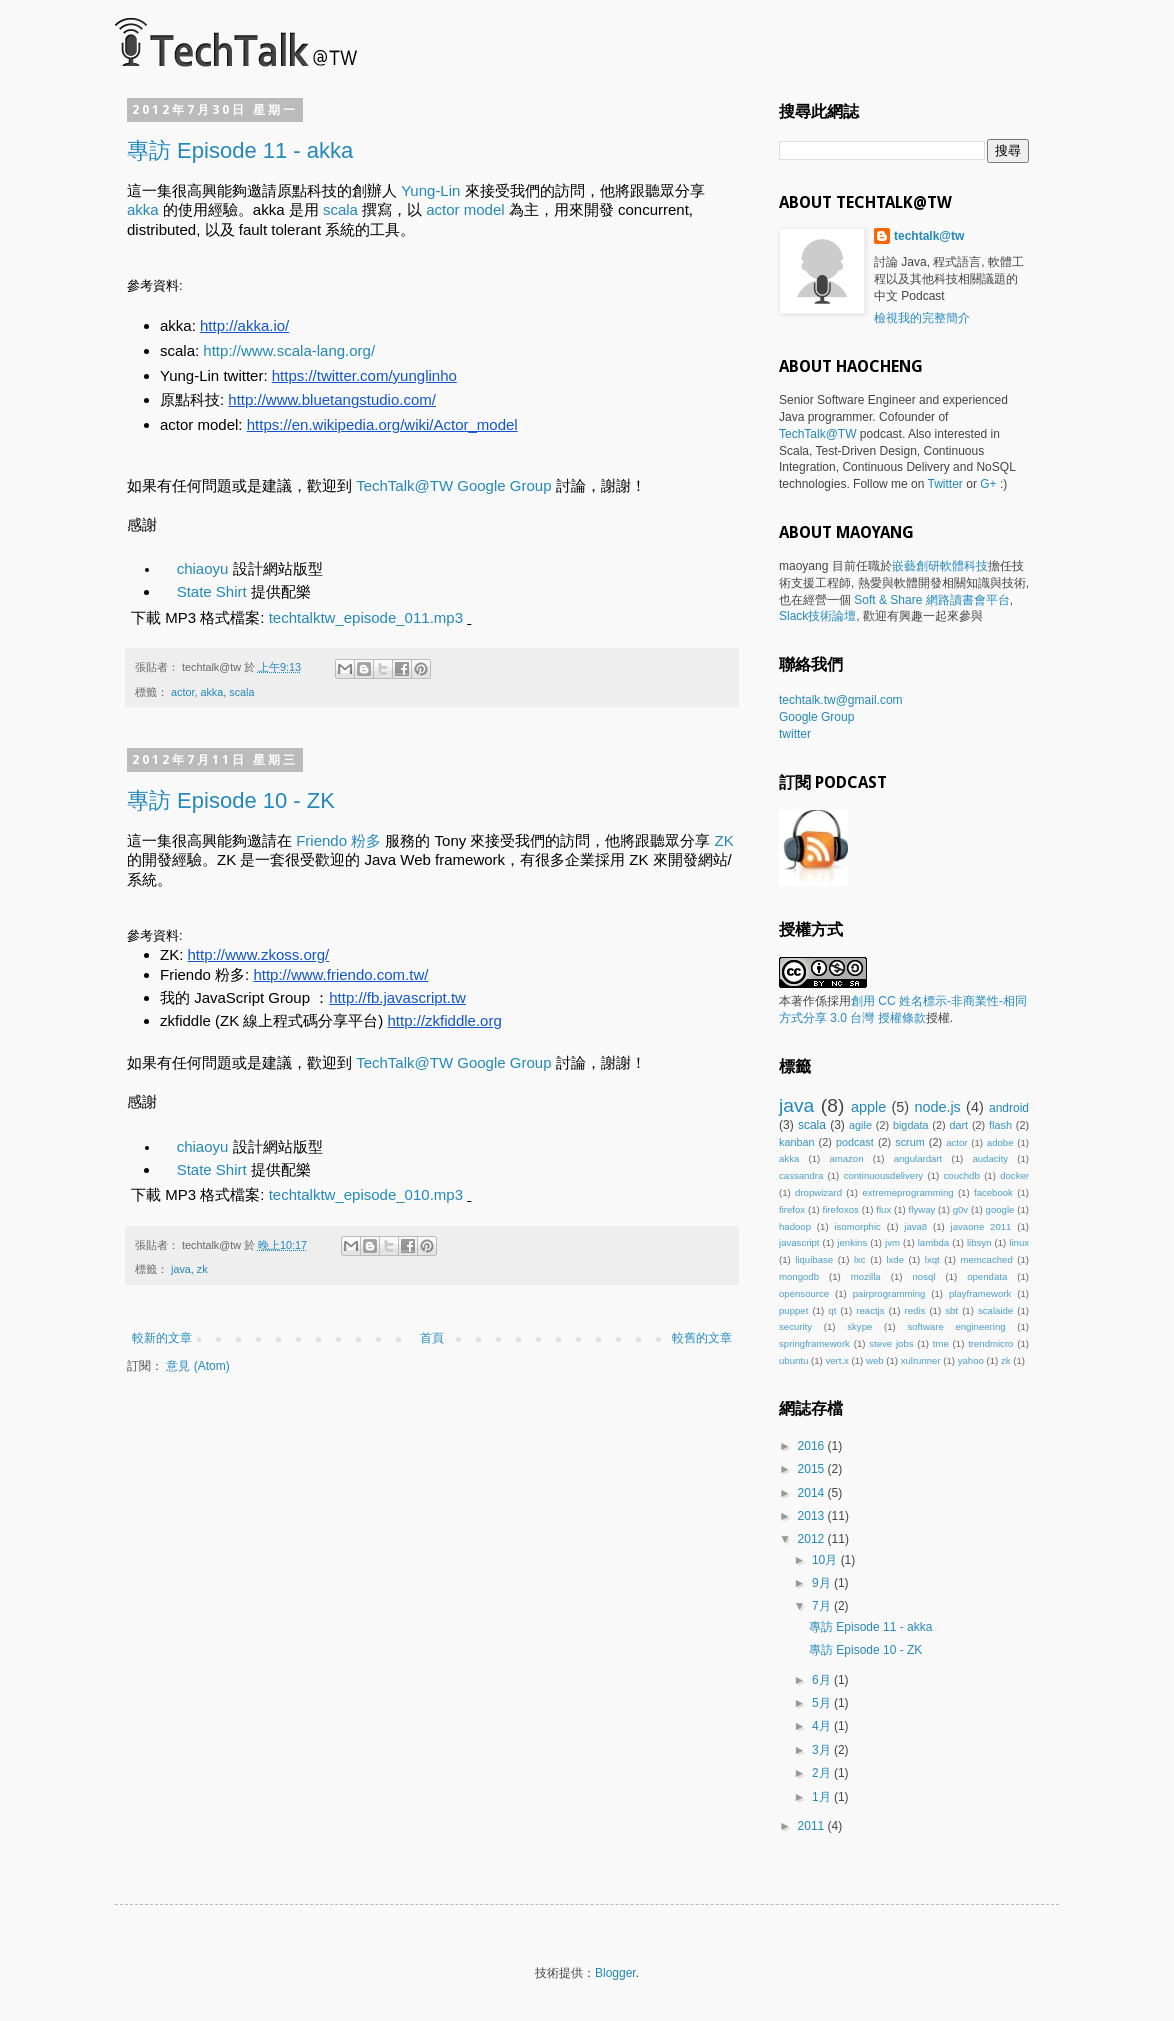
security (795, 1326)
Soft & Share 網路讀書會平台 (931, 600)
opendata (987, 1276)
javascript (799, 1242)
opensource (804, 1293)
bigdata (910, 1125)
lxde (895, 1259)
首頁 (432, 1338)
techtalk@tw (929, 236)
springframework (814, 1343)
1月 (823, 1797)
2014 (813, 1493)
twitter (795, 734)
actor (182, 692)
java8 (915, 1226)
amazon (846, 1158)
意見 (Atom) (197, 1366)
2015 (813, 1469)
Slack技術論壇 (817, 616)
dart (958, 1125)
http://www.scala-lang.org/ (289, 350)
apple (868, 1107)
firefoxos (841, 1209)
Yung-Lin (430, 190)
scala (340, 209)
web (875, 1360)
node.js (937, 1107)
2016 (813, 1446)
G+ (988, 484)
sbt (951, 1310)
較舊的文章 (702, 1338)
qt (832, 1310)
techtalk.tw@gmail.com (841, 700)
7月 (823, 1606)
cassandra (801, 1175)
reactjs (870, 1310)
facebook (993, 1192)
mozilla (866, 1276)
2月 (823, 1773)
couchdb (962, 1175)
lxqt (932, 1259)
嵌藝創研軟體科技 (940, 566)
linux (1019, 1242)
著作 (803, 1001)
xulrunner (921, 1360)
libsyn (979, 1242)
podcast (855, 1142)
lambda (933, 1242)
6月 (823, 1680)
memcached (986, 1259)
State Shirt (212, 591)
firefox (792, 1209)
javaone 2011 (981, 1226)
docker (1014, 1175)
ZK (724, 840)
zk (202, 1269)
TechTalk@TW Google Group (453, 485)
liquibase (814, 1259)
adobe (1000, 1142)
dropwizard (818, 1192)
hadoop (795, 1226)
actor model (465, 209)
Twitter (945, 484)
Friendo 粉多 (338, 840)
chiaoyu (203, 568)
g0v (960, 1209)
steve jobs (891, 1343)
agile (860, 1125)
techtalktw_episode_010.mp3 (366, 1194)
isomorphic (857, 1226)
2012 (813, 1539)
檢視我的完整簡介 (922, 318)
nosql (923, 1276)
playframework (980, 1293)
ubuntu (793, 1360)
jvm (892, 1242)
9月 (823, 1583)
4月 (823, 1726)
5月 (823, 1703)
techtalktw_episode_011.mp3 (366, 617)
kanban (796, 1142)
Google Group (816, 717)
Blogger (615, 1973)
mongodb (799, 1276)
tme (941, 1343)
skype (859, 1326)
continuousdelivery (883, 1175)
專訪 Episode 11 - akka (240, 150)
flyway (922, 1209)
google (1000, 1209)
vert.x (836, 1360)
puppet (793, 1310)
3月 (823, 1750)
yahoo (971, 1360)
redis (914, 1310)
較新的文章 (162, 1338)
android (1009, 1108)
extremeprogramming (907, 1192)
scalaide (995, 1310)
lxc (860, 1259)
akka (143, 209)
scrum (909, 1142)
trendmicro (990, 1343)
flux (883, 1209)
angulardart (918, 1158)
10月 (826, 1560)
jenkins (852, 1242)
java (181, 1269)
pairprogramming (889, 1293)
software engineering (956, 1326)
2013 (813, 1516)
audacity (990, 1158)
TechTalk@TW (818, 434)
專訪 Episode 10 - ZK (231, 800)
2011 (813, 1826)
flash (1000, 1125)
